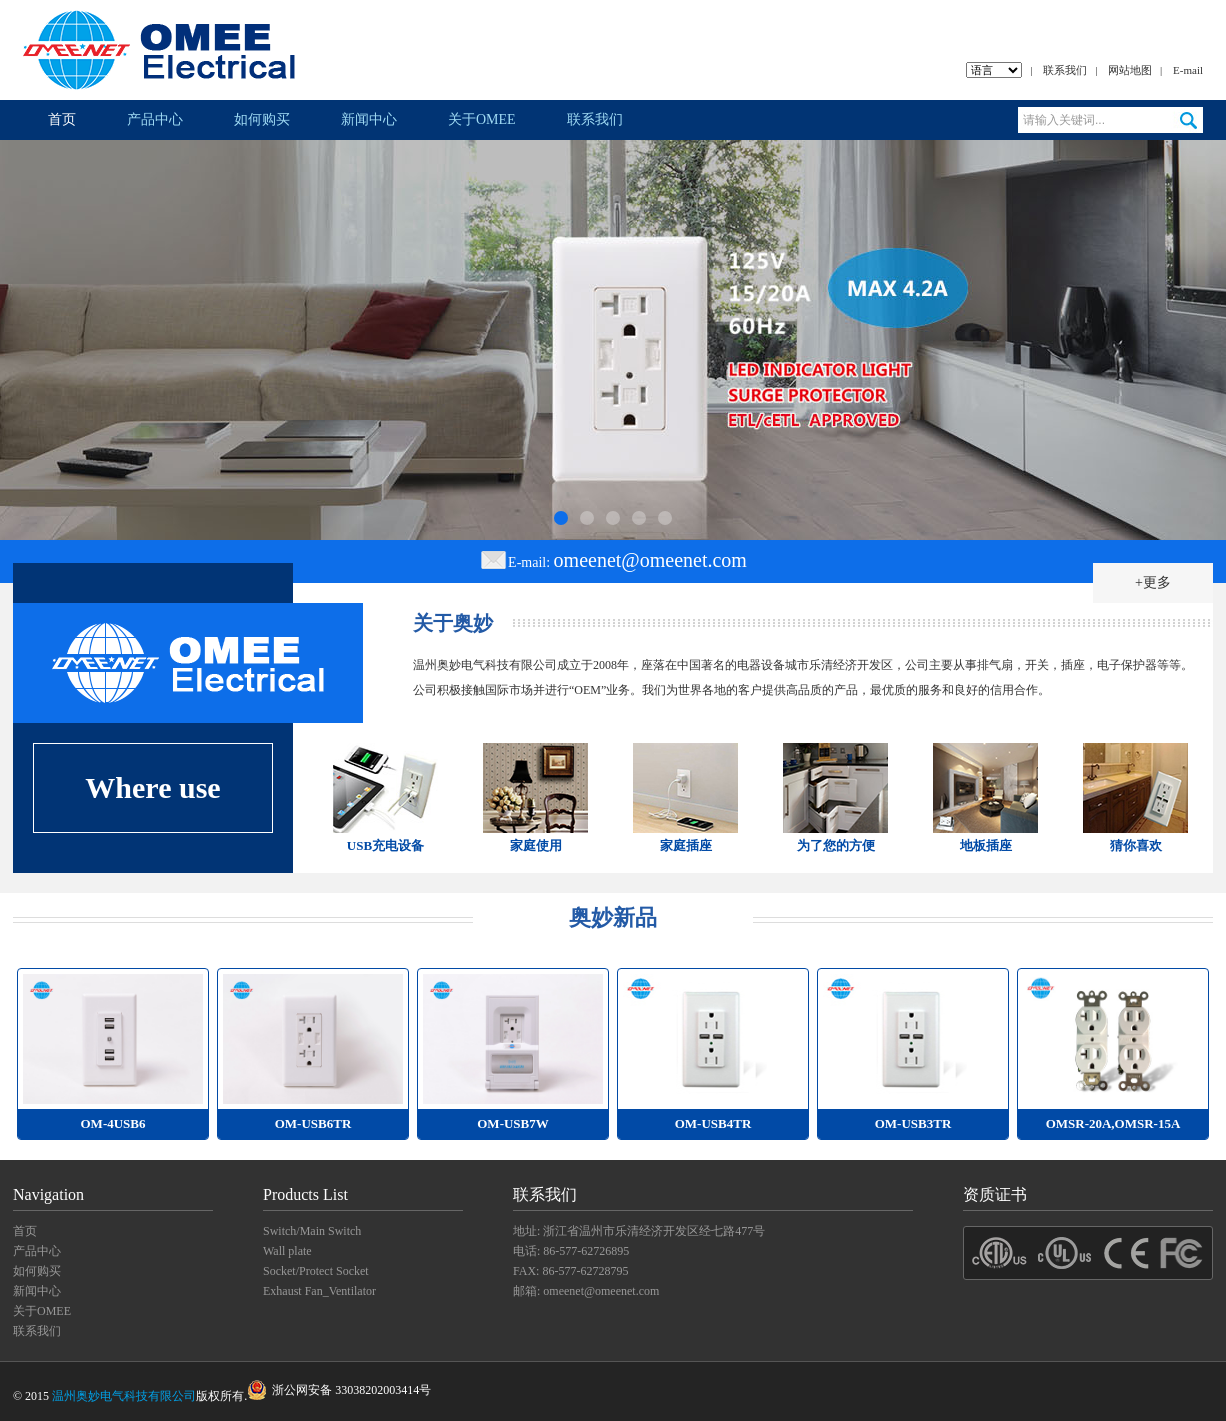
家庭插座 (686, 845)
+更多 (1153, 582)
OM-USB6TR (313, 1123)
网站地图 (1130, 70)
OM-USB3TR (913, 1123)
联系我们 (1065, 70)
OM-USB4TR (713, 1123)
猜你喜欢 (1136, 845)
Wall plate (287, 1251)
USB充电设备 (385, 845)
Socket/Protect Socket (316, 1271)
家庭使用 (536, 845)
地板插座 (986, 845)
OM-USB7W (513, 1123)
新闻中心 (369, 119)
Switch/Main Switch (312, 1231)
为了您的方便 (836, 845)
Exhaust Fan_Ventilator (319, 1291)
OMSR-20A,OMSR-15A (1113, 1123)
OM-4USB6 (113, 1123)
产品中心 (155, 119)
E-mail (1188, 70)
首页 (62, 119)
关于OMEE (482, 119)
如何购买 (262, 119)
